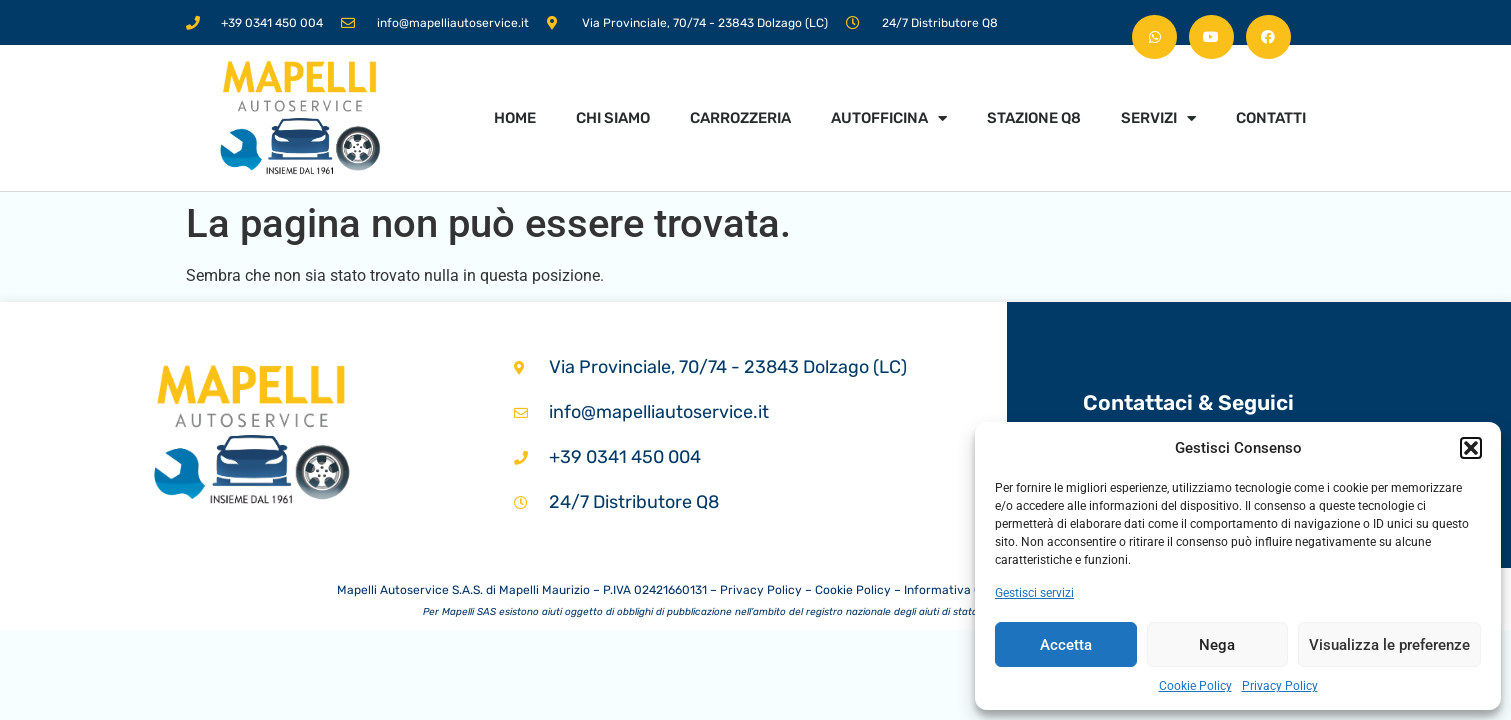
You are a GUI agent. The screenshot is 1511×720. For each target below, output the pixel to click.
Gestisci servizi (1034, 593)
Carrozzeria (740, 118)
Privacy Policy (1280, 686)
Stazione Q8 (1034, 118)
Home (515, 118)
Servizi (1158, 118)
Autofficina (889, 118)
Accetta (1066, 645)
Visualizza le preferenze (1389, 645)
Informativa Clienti (955, 590)
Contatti (1271, 118)
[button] (1471, 448)
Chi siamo (613, 118)
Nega (1217, 645)
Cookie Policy (1195, 686)
